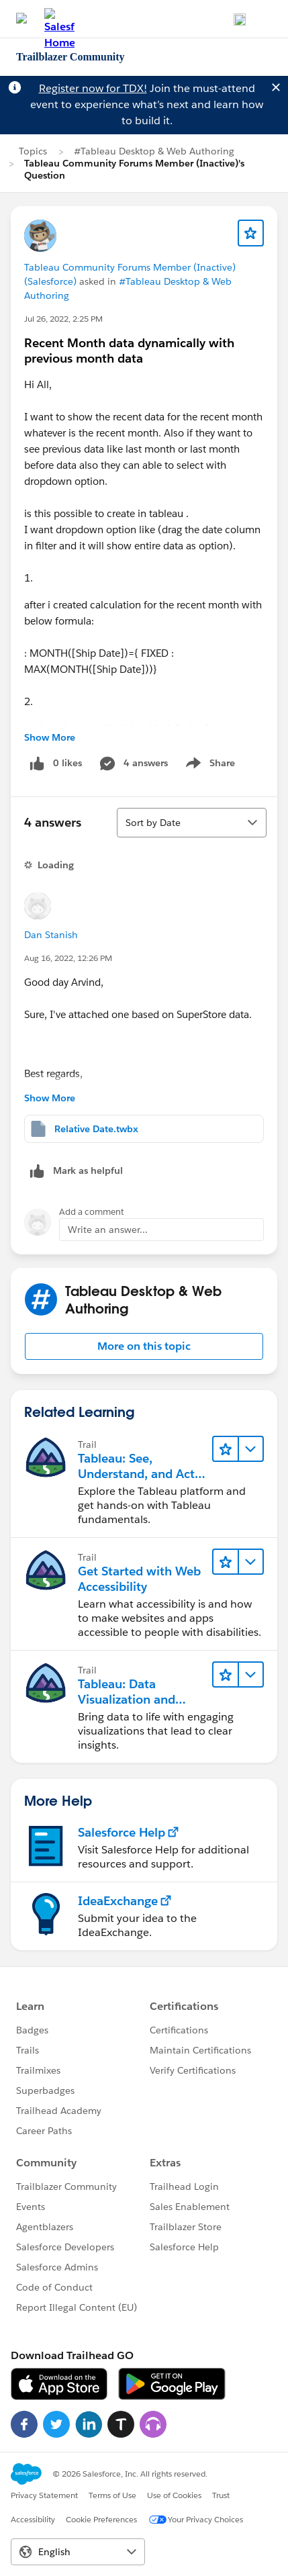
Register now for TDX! (93, 88)
